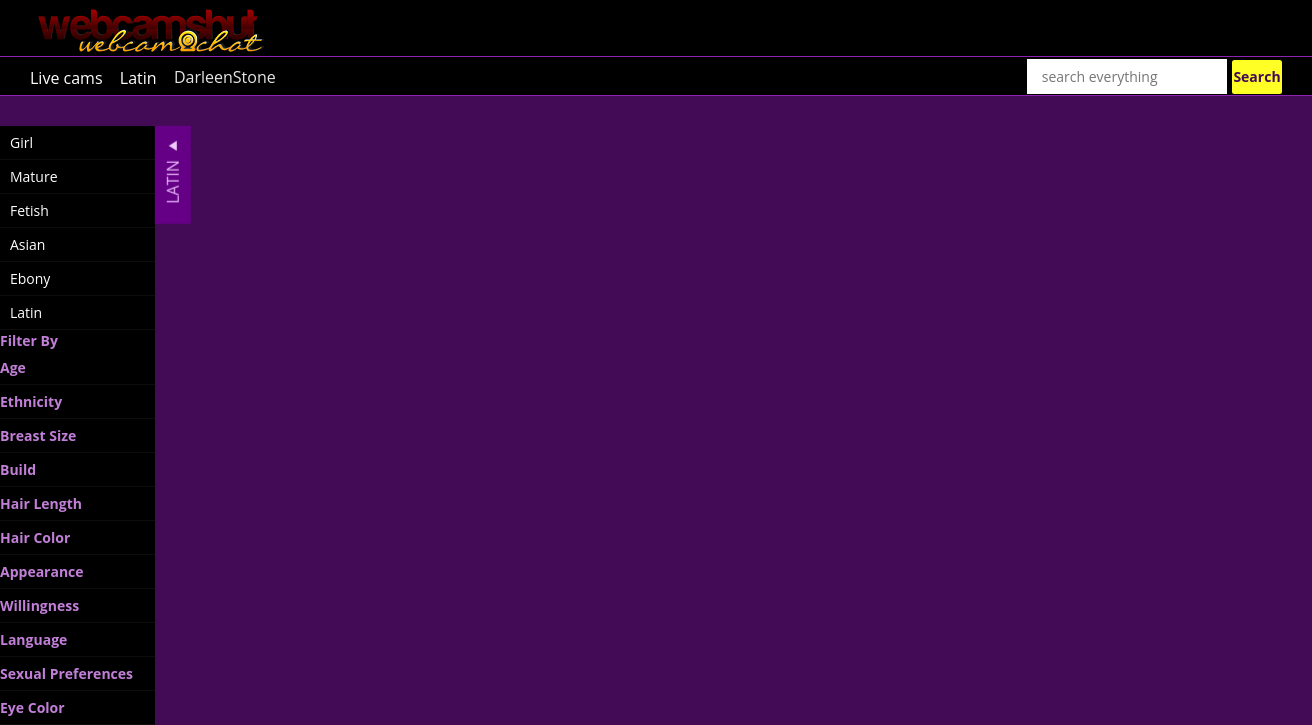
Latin (138, 77)
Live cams (66, 77)
